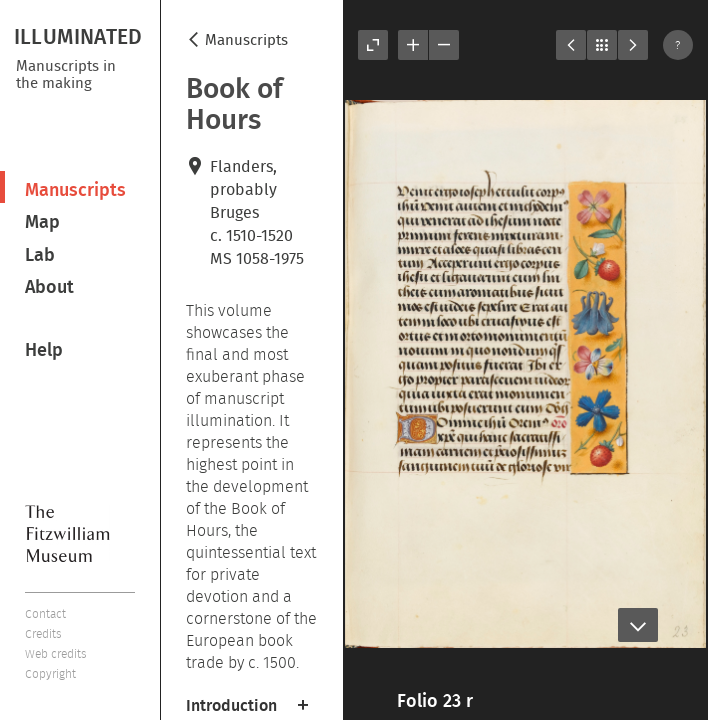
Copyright (50, 673)
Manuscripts (75, 189)
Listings (602, 45)
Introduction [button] (231, 705)
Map (42, 221)
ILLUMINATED (78, 36)
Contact (45, 613)
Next (633, 45)
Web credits (56, 653)
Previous (571, 45)
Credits (43, 633)
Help (44, 349)
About (49, 286)
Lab (40, 254)
